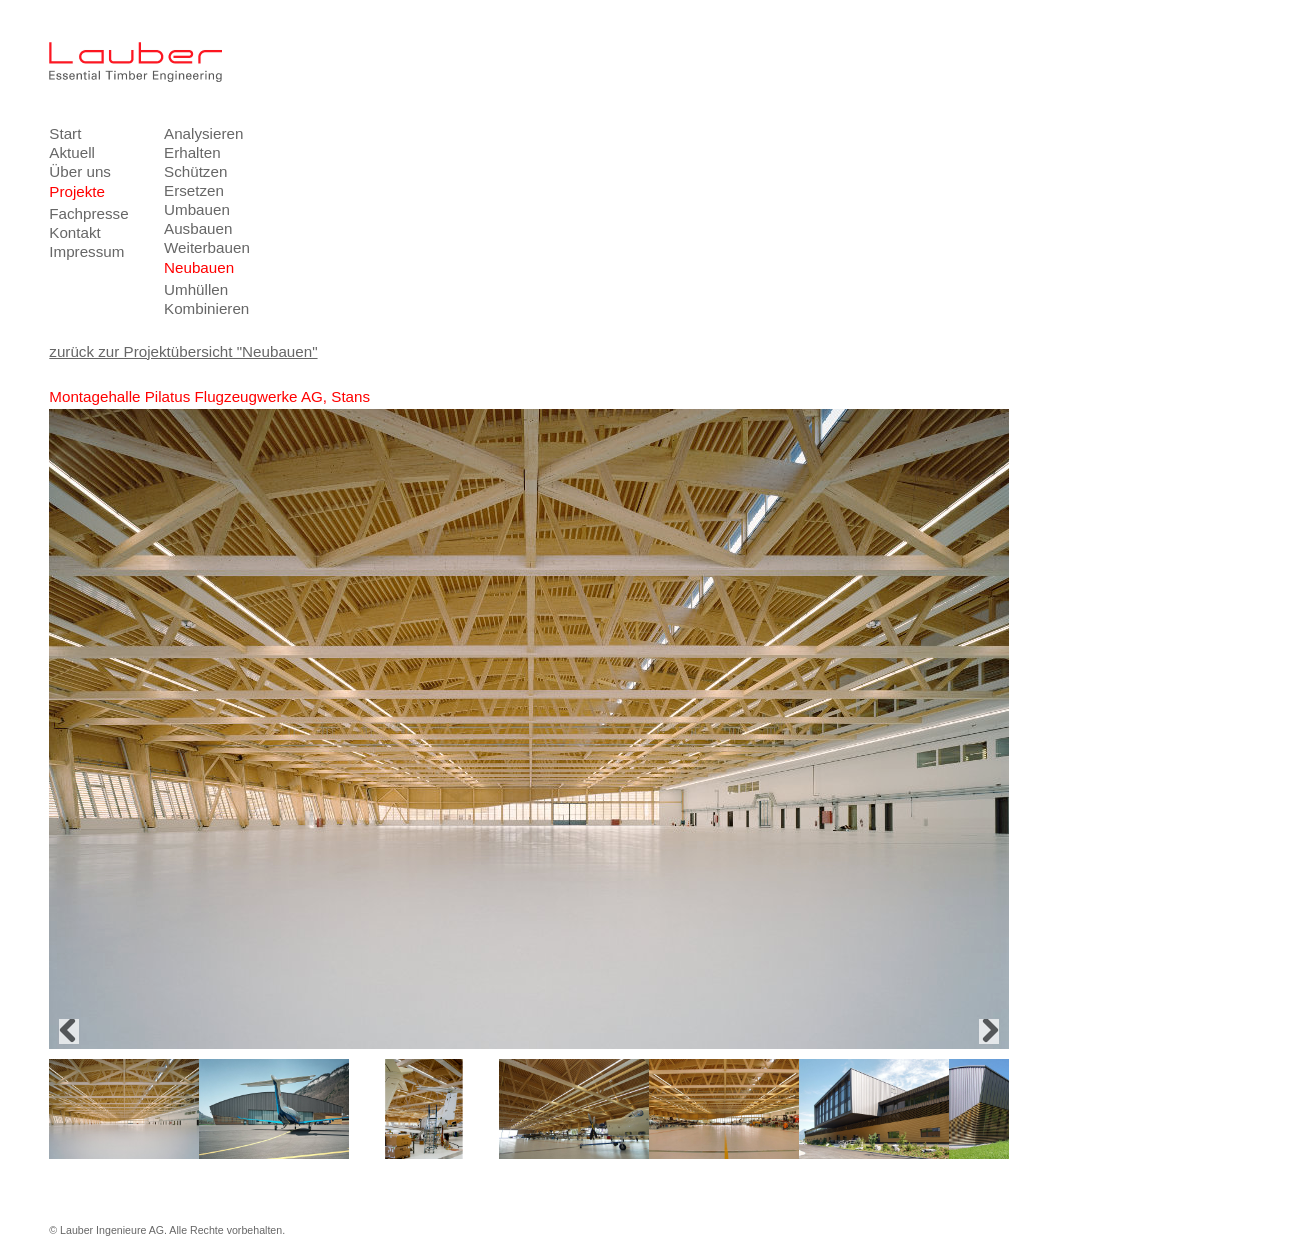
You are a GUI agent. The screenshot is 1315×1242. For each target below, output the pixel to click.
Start (65, 133)
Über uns (80, 171)
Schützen (195, 171)
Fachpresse (88, 213)
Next (989, 1031)
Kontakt (75, 232)
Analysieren (203, 133)
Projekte (77, 191)
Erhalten (192, 152)
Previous (69, 1031)
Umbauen (197, 209)
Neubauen (199, 267)
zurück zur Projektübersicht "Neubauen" (183, 351)
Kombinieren (206, 308)
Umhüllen (196, 289)
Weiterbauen (207, 247)
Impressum (86, 251)
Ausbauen (198, 228)
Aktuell (72, 152)
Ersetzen (194, 190)
